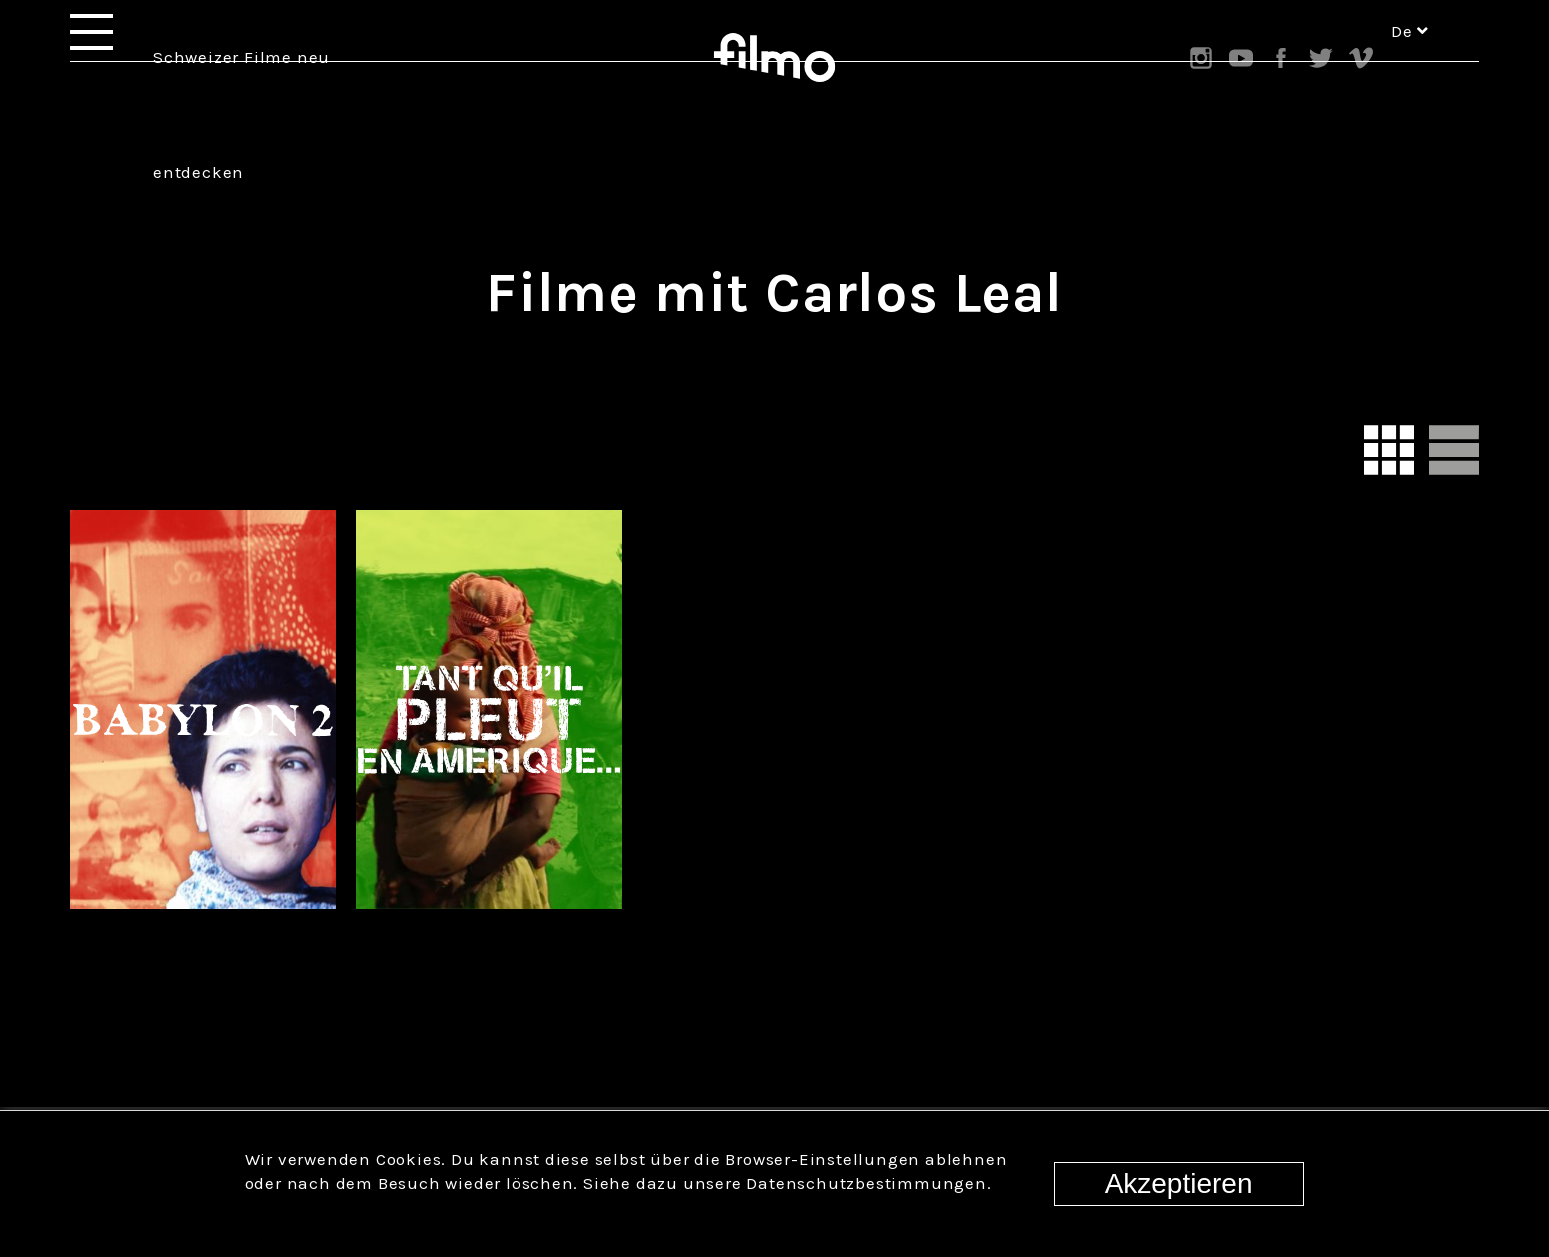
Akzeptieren (1179, 1183)
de (1410, 58)
